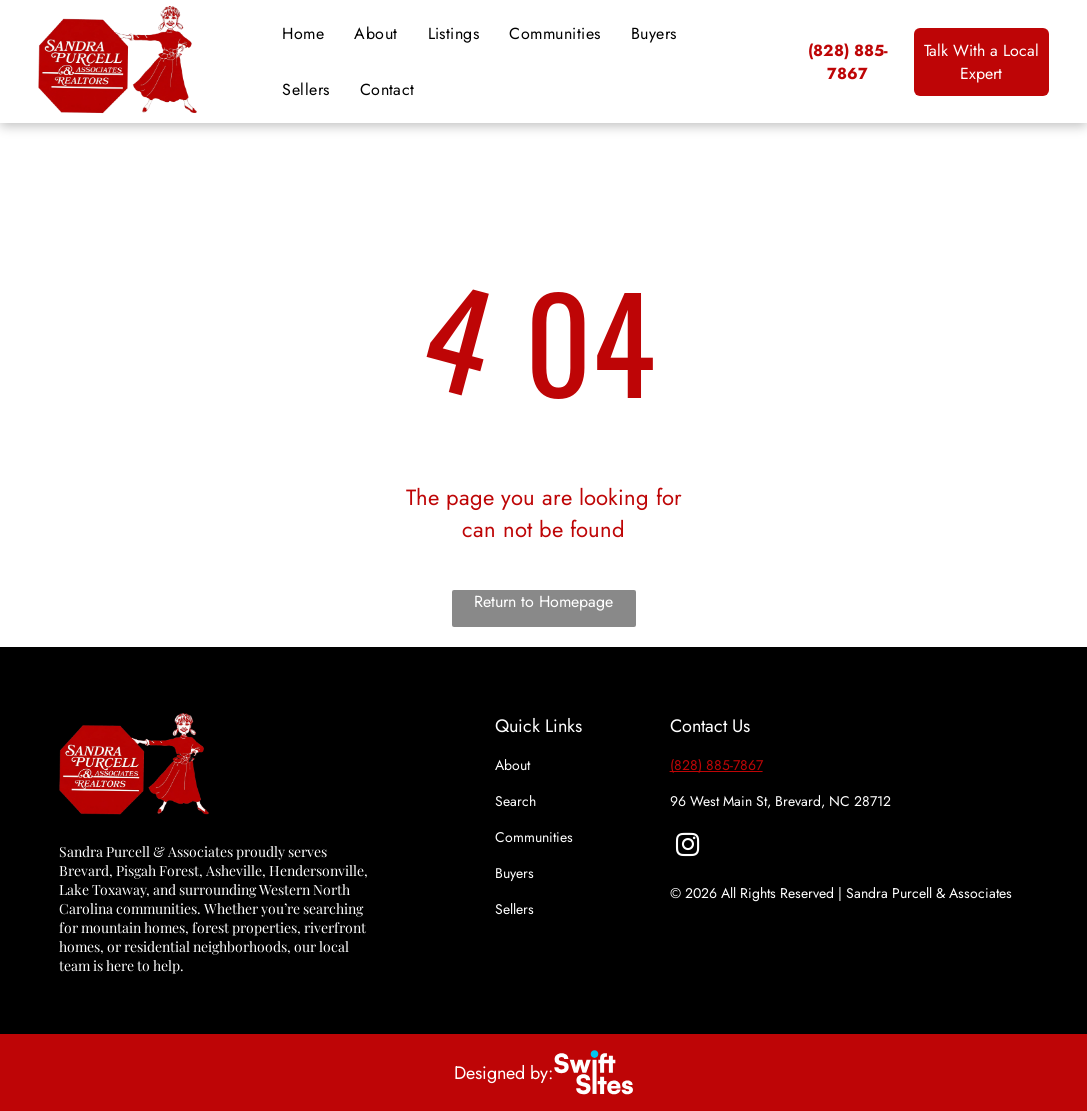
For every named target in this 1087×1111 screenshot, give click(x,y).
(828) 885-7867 (716, 765)
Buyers (514, 873)
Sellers (514, 909)
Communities (534, 837)
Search (515, 801)
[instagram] (687, 847)
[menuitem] (303, 34)
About (512, 765)
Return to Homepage (543, 601)
